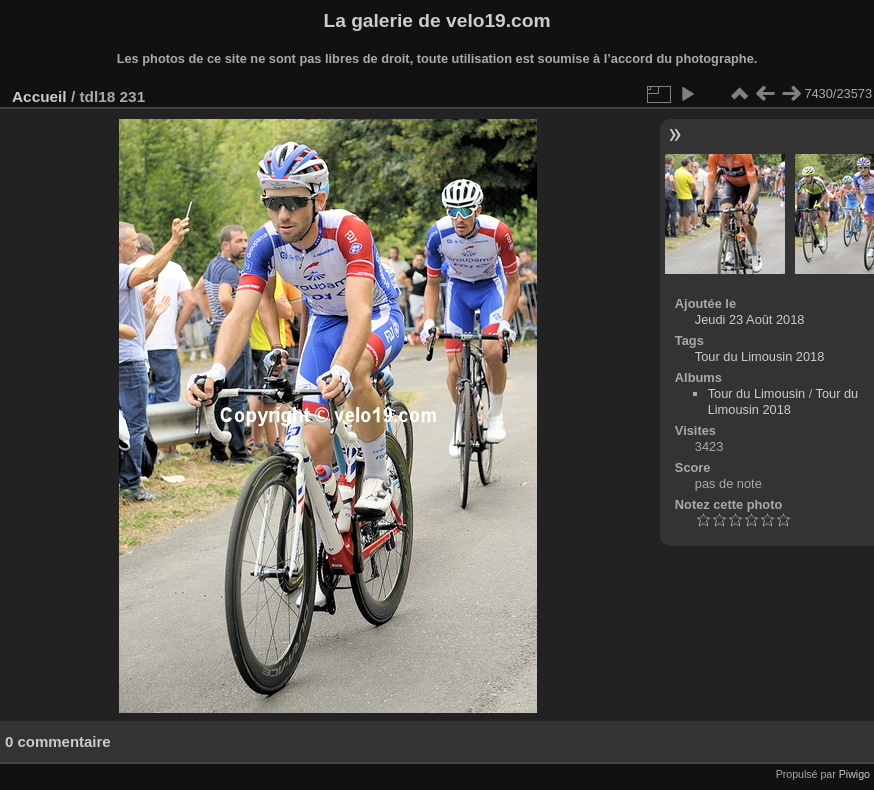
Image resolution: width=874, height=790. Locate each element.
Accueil (39, 96)
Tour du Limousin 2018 (759, 356)
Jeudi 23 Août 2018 (750, 319)
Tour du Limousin (756, 393)
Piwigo (854, 774)
